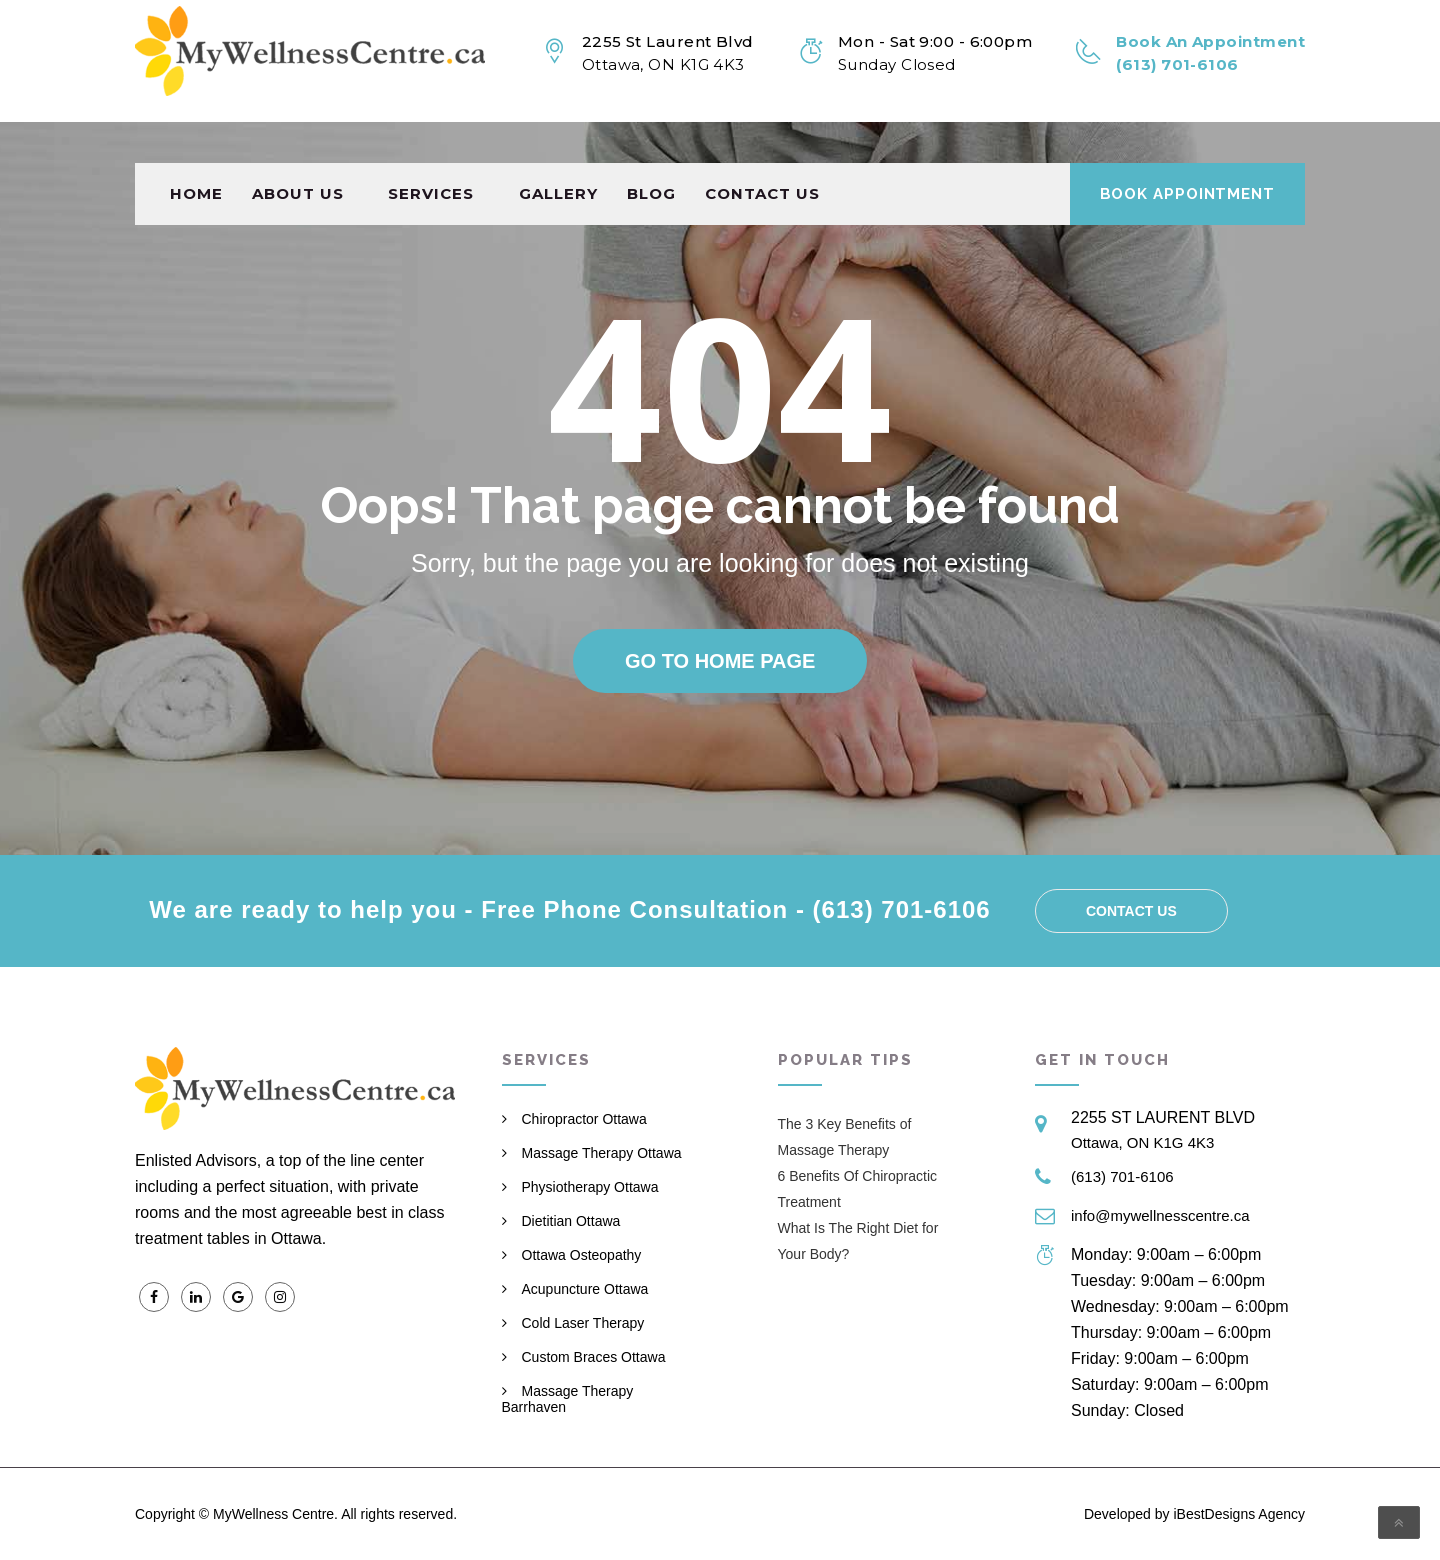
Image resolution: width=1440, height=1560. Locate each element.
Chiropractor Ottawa (584, 1119)
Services (431, 152)
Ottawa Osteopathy (582, 1255)
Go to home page (720, 661)
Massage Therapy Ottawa (602, 1153)
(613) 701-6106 (1122, 1176)
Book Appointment (1187, 153)
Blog (651, 152)
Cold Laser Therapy (583, 1323)
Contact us (762, 152)
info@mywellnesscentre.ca (1160, 1215)
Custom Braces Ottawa (594, 1357)
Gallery (558, 152)
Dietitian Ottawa (571, 1221)
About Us (298, 152)
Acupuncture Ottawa (585, 1289)
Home (196, 152)
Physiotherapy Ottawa (590, 1187)
